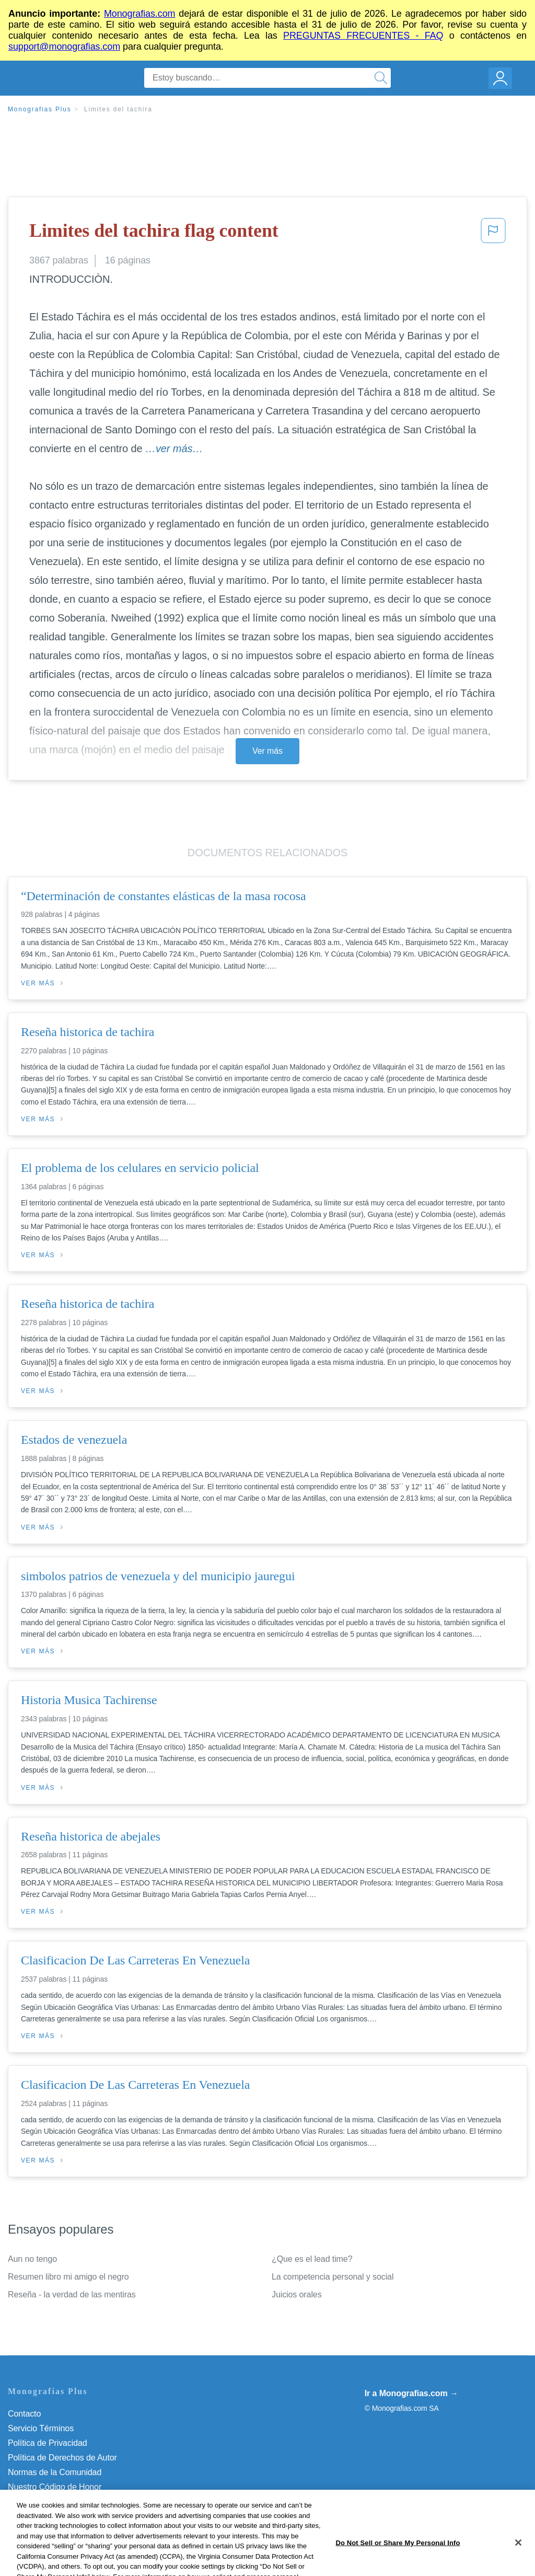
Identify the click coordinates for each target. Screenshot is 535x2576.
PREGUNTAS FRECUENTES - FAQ (363, 35)
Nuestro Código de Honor (54, 2486)
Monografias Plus (40, 109)
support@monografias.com (64, 46)
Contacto (24, 2413)
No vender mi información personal (72, 2501)
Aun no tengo (32, 2259)
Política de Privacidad (47, 2443)
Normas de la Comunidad (54, 2472)
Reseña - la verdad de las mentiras (72, 2294)
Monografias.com (140, 13)
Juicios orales (297, 2294)
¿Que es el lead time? (312, 2259)
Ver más (267, 750)
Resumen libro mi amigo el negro (68, 2276)
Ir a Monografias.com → (411, 2393)
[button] (493, 233)
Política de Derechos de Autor (62, 2457)
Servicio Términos (41, 2428)
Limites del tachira (118, 109)
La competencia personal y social (332, 2276)
